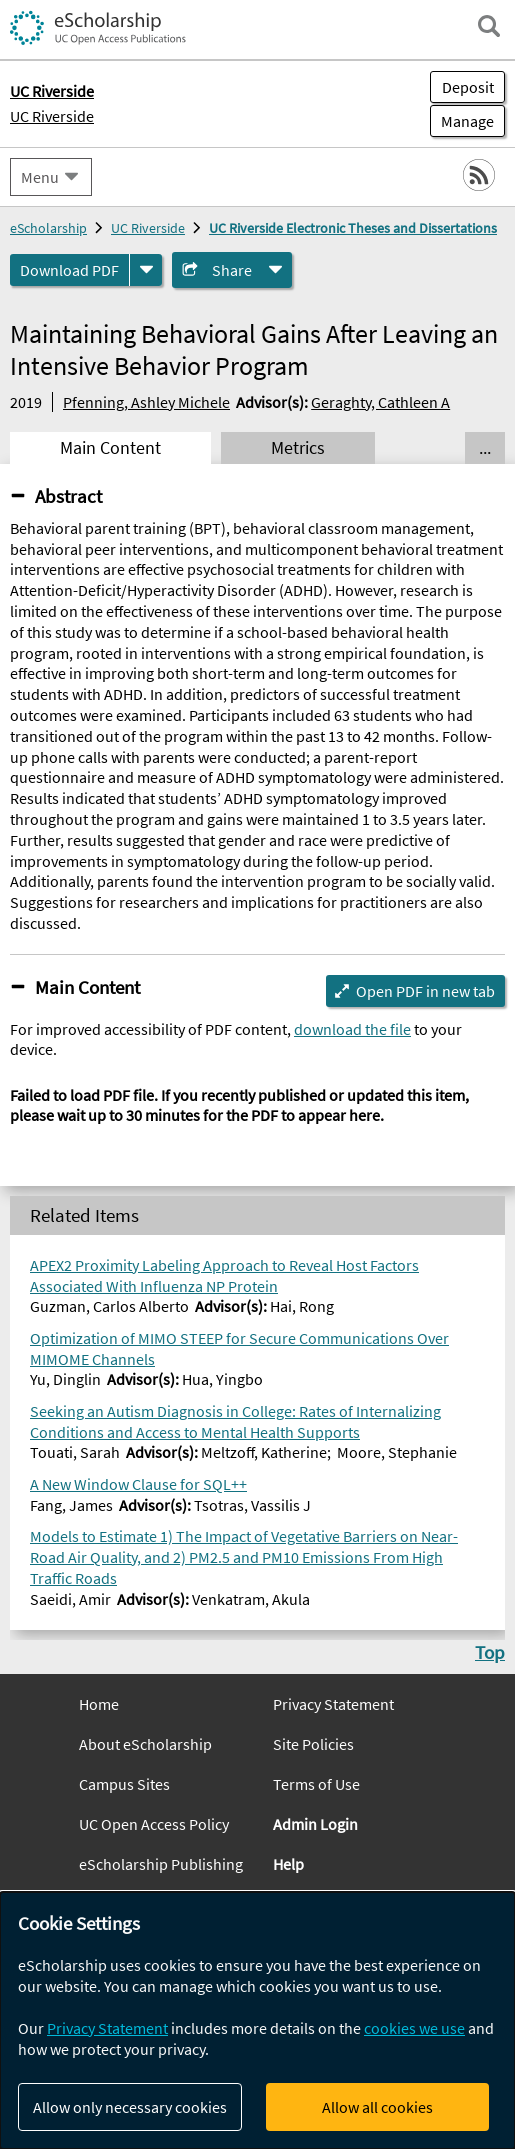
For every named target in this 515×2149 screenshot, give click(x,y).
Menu (40, 177)
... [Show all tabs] (485, 448)
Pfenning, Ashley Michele (146, 402)
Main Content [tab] (110, 448)
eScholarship (48, 228)
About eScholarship (145, 1744)
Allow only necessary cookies (130, 2107)
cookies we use (414, 2028)
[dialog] (257, 2020)
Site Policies (313, 1744)
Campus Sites (124, 1784)
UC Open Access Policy (154, 1824)
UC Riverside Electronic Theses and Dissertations (353, 228)
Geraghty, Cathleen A (380, 402)
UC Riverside (52, 116)
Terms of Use (316, 1784)
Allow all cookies (377, 2107)
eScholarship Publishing (161, 1864)
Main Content (87, 987)
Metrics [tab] (298, 448)
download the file (352, 1029)
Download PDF (69, 270)
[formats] (146, 270)
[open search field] (489, 26)
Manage (462, 121)
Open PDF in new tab (425, 991)
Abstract (68, 496)
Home (99, 1704)
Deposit (468, 87)
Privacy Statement (333, 1704)
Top (490, 1652)
